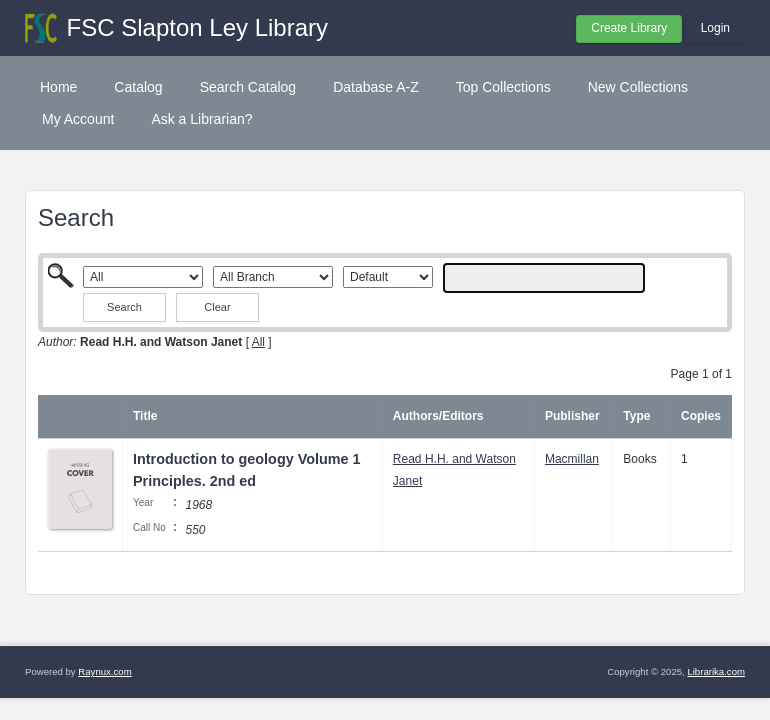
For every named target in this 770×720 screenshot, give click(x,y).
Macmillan (572, 459)
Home (58, 87)
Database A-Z (376, 87)
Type (636, 416)
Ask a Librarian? (201, 119)
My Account (78, 119)
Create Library (629, 28)
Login (715, 28)
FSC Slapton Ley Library (197, 27)
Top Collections (503, 87)
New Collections (638, 87)
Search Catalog (248, 87)
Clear (217, 307)
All (258, 342)
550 (195, 530)
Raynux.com (104, 671)
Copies (701, 416)
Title (145, 416)
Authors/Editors (438, 416)
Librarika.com (716, 671)
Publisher (572, 416)
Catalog (138, 87)
